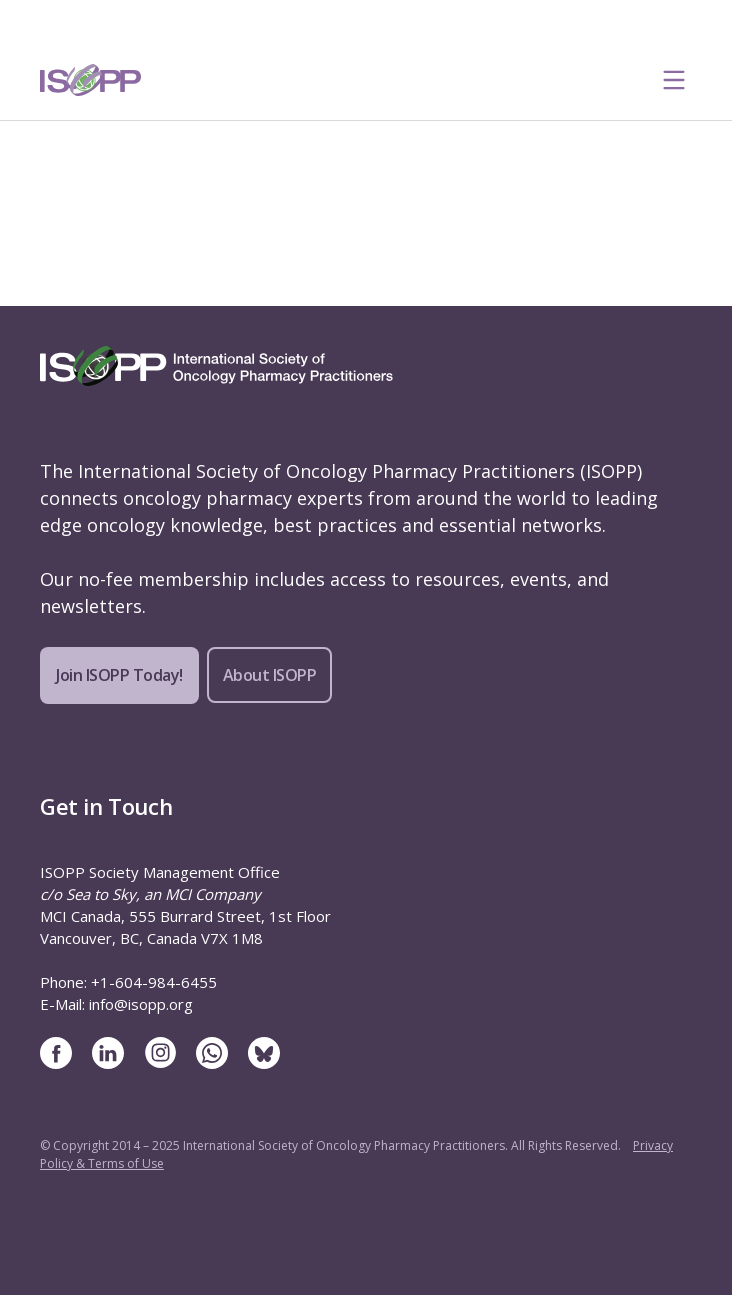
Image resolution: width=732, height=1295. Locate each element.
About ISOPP (270, 675)
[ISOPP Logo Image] (91, 80)
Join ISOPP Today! (119, 675)
